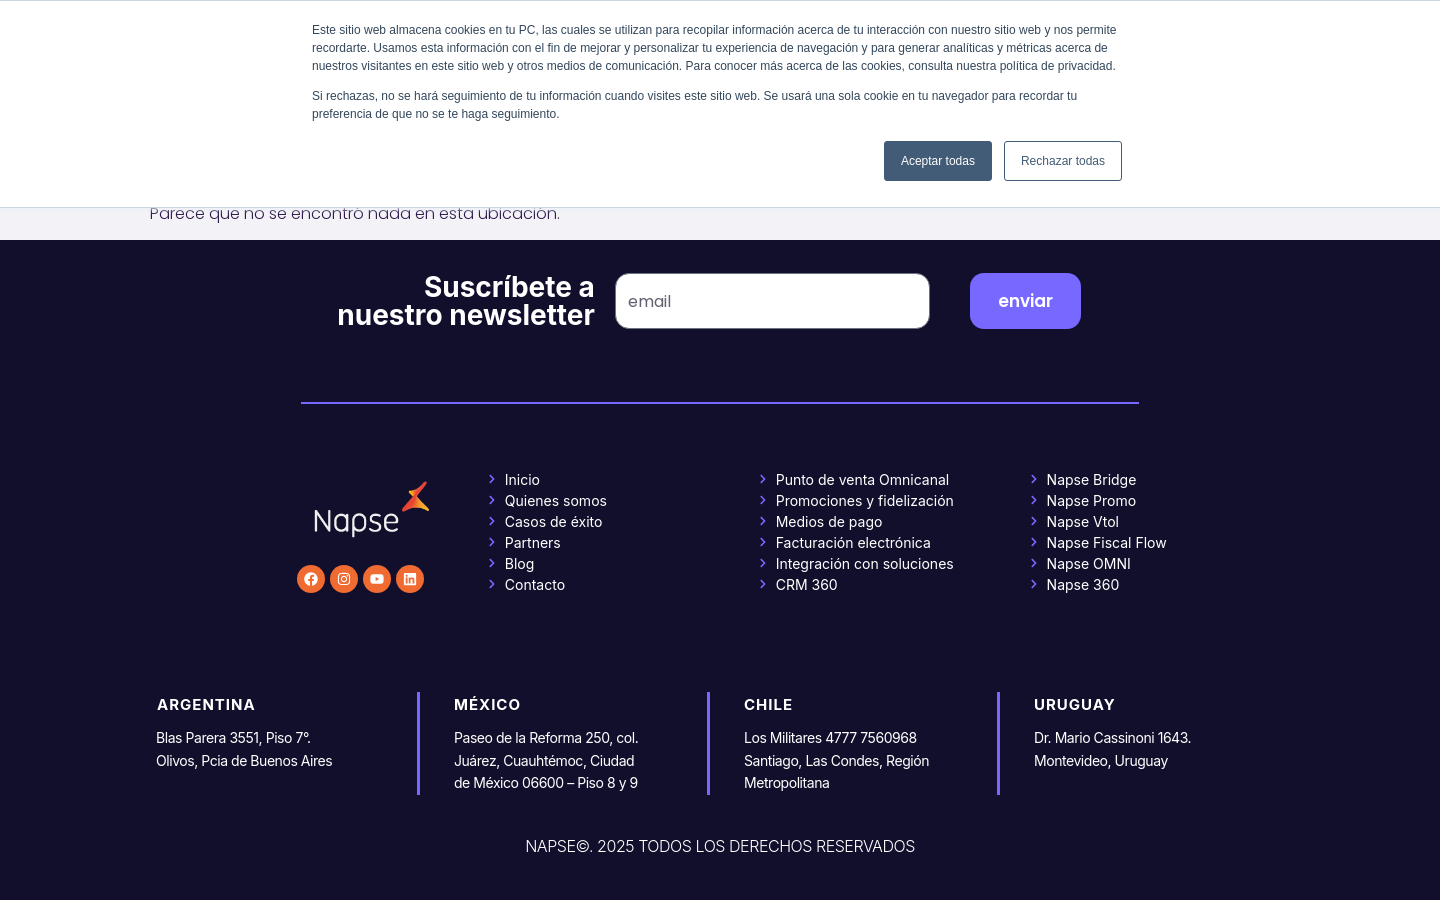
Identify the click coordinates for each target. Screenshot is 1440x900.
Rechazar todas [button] (1063, 161)
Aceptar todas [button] (938, 161)
